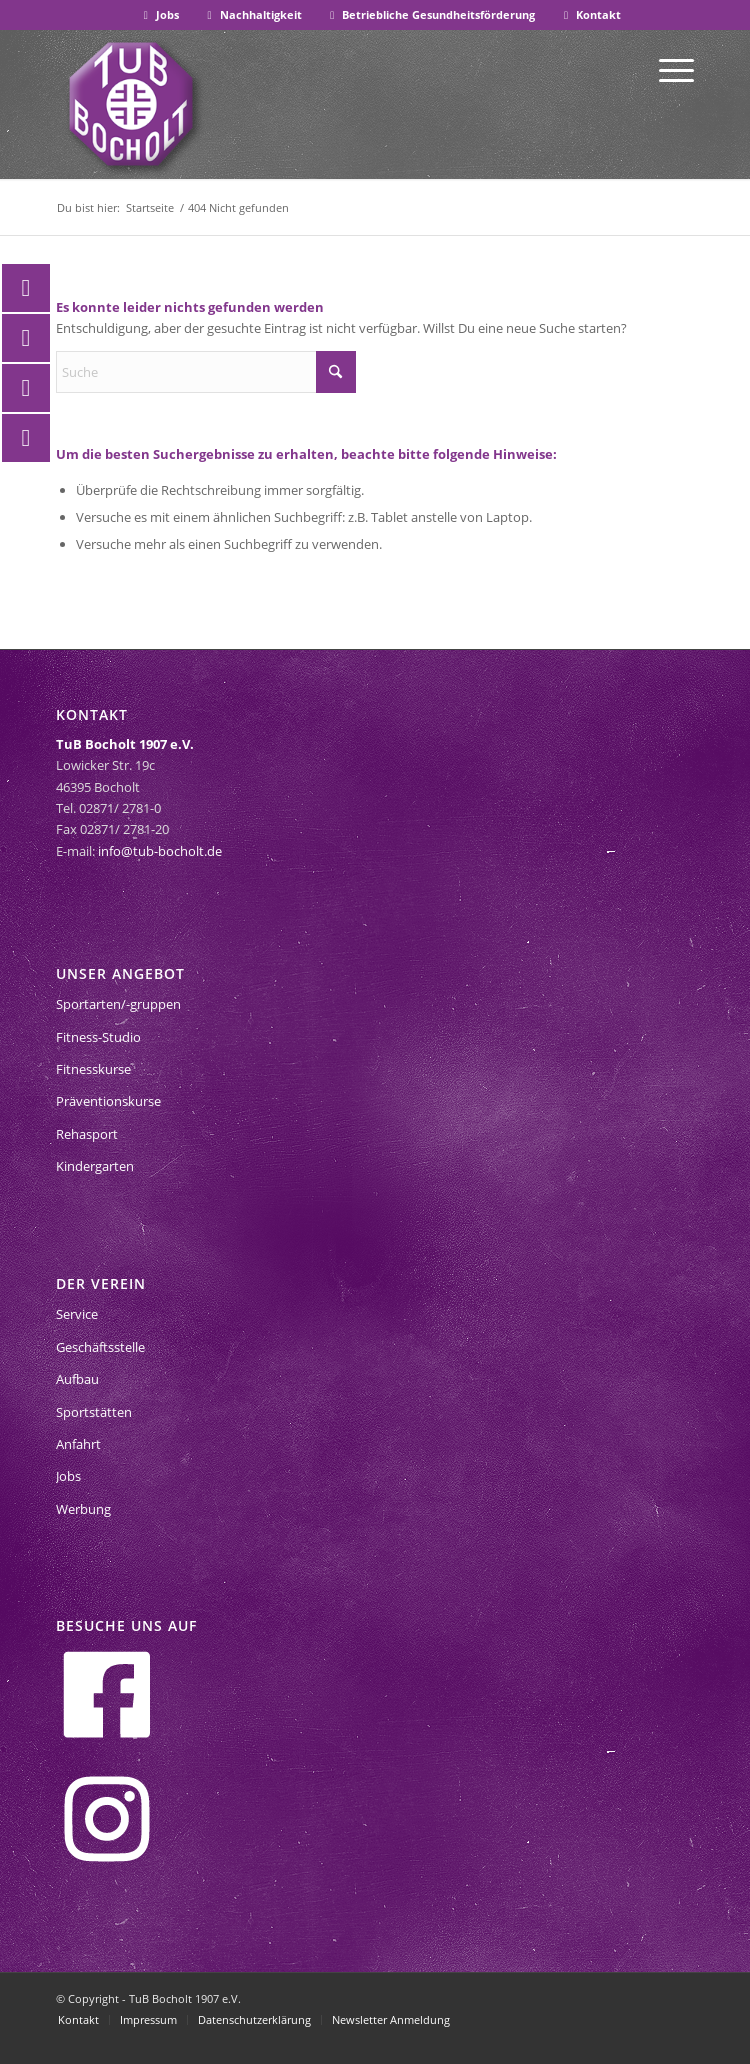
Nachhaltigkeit (252, 14)
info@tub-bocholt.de (160, 851)
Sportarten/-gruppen (118, 1004)
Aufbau (77, 1379)
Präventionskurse (108, 1101)
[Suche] (206, 372)
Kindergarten (95, 1166)
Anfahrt (78, 1444)
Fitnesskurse (93, 1069)
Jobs (159, 14)
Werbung (83, 1509)
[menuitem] (159, 15)
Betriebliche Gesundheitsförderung (431, 14)
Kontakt (590, 14)
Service (77, 1314)
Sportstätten (94, 1412)
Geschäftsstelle (100, 1347)
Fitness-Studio (98, 1037)
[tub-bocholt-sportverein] (131, 104)
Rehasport (87, 1134)
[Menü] (666, 69)
